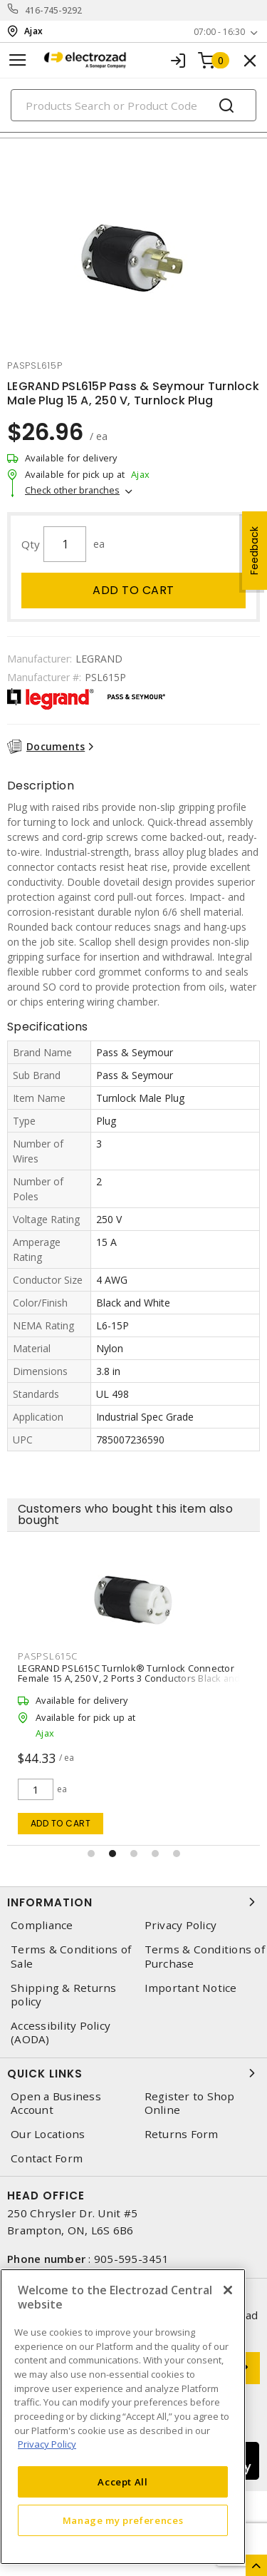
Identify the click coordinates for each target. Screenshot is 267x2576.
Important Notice (191, 1988)
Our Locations (48, 2134)
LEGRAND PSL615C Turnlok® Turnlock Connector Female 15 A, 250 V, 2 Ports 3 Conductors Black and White (129, 1678)
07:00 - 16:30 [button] (219, 32)
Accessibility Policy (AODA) (60, 2032)
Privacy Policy (181, 1925)
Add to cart (133, 590)
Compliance (42, 1925)
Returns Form (182, 2134)
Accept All (123, 2481)
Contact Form (47, 2158)
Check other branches (72, 490)
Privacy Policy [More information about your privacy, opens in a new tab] (47, 2444)
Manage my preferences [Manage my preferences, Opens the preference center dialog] (123, 2520)
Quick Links (133, 2073)
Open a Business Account (56, 2103)
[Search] (133, 105)
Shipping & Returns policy (64, 1994)
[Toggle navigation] (17, 60)
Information (133, 1902)
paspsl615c (48, 1656)
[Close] (228, 2290)
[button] (91, 1853)
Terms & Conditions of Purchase (205, 1956)
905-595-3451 (131, 2259)
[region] (123, 2417)
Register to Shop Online (190, 2103)
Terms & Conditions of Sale (71, 1956)
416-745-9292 (54, 10)
